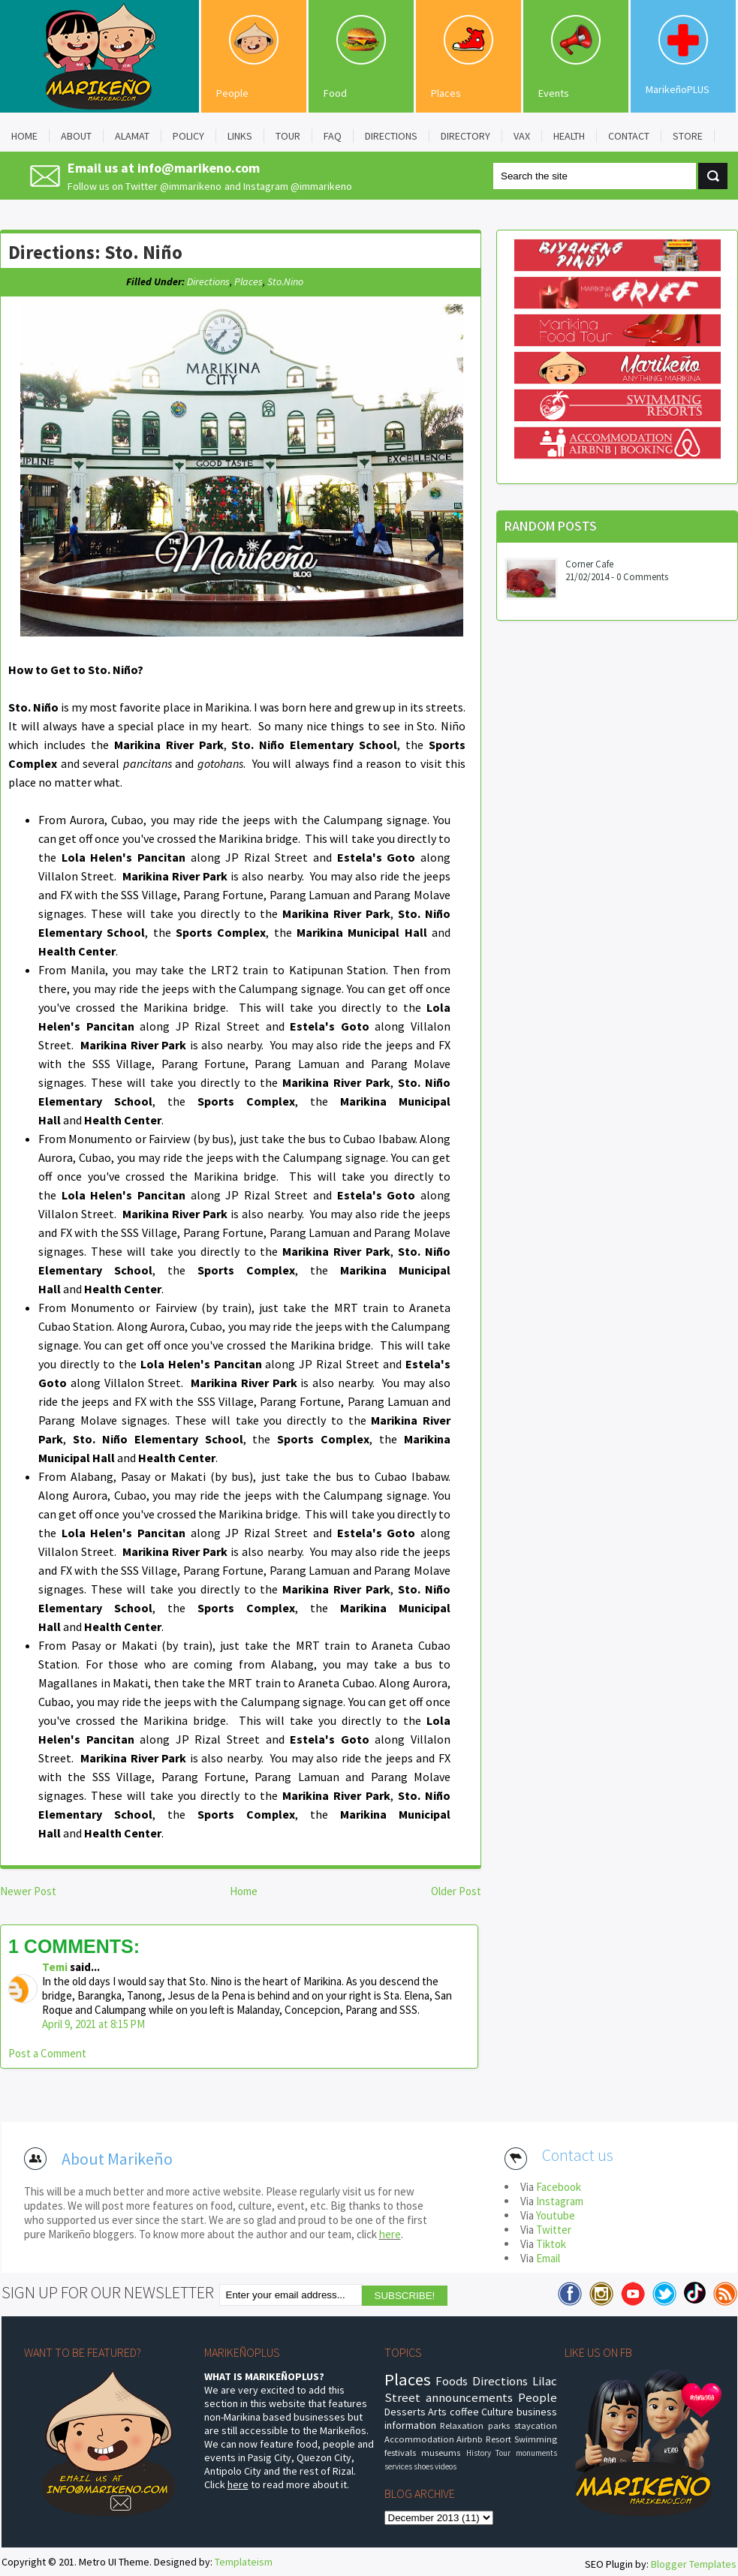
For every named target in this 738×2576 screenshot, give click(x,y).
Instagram (559, 2201)
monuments (536, 2453)
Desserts (405, 2411)
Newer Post (28, 1891)
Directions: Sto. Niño (95, 252)
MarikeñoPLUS (677, 89)
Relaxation (461, 2425)
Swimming (535, 2439)
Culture (497, 2411)
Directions (208, 281)
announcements (469, 2397)
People (232, 93)
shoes (423, 2466)
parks (499, 2425)
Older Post (456, 1891)
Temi (55, 1967)
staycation (535, 2425)
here (390, 2234)
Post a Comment (47, 2053)
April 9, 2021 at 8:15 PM (93, 2024)
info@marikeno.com (198, 167)
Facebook (558, 2187)
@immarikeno (190, 186)
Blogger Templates (693, 2564)
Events (553, 93)
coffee (464, 2411)
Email (548, 2258)
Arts (437, 2411)
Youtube (555, 2215)
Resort (498, 2439)
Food (335, 93)
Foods (451, 2381)
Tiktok (551, 2244)
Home (244, 1891)
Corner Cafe (589, 564)
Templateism (244, 2561)
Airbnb (469, 2439)
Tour (503, 2453)
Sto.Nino (285, 281)
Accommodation (419, 2439)
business (537, 2411)
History (478, 2453)
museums (440, 2452)
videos (445, 2466)
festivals (400, 2452)
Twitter (553, 2229)
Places (446, 93)
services (398, 2466)
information (410, 2425)
